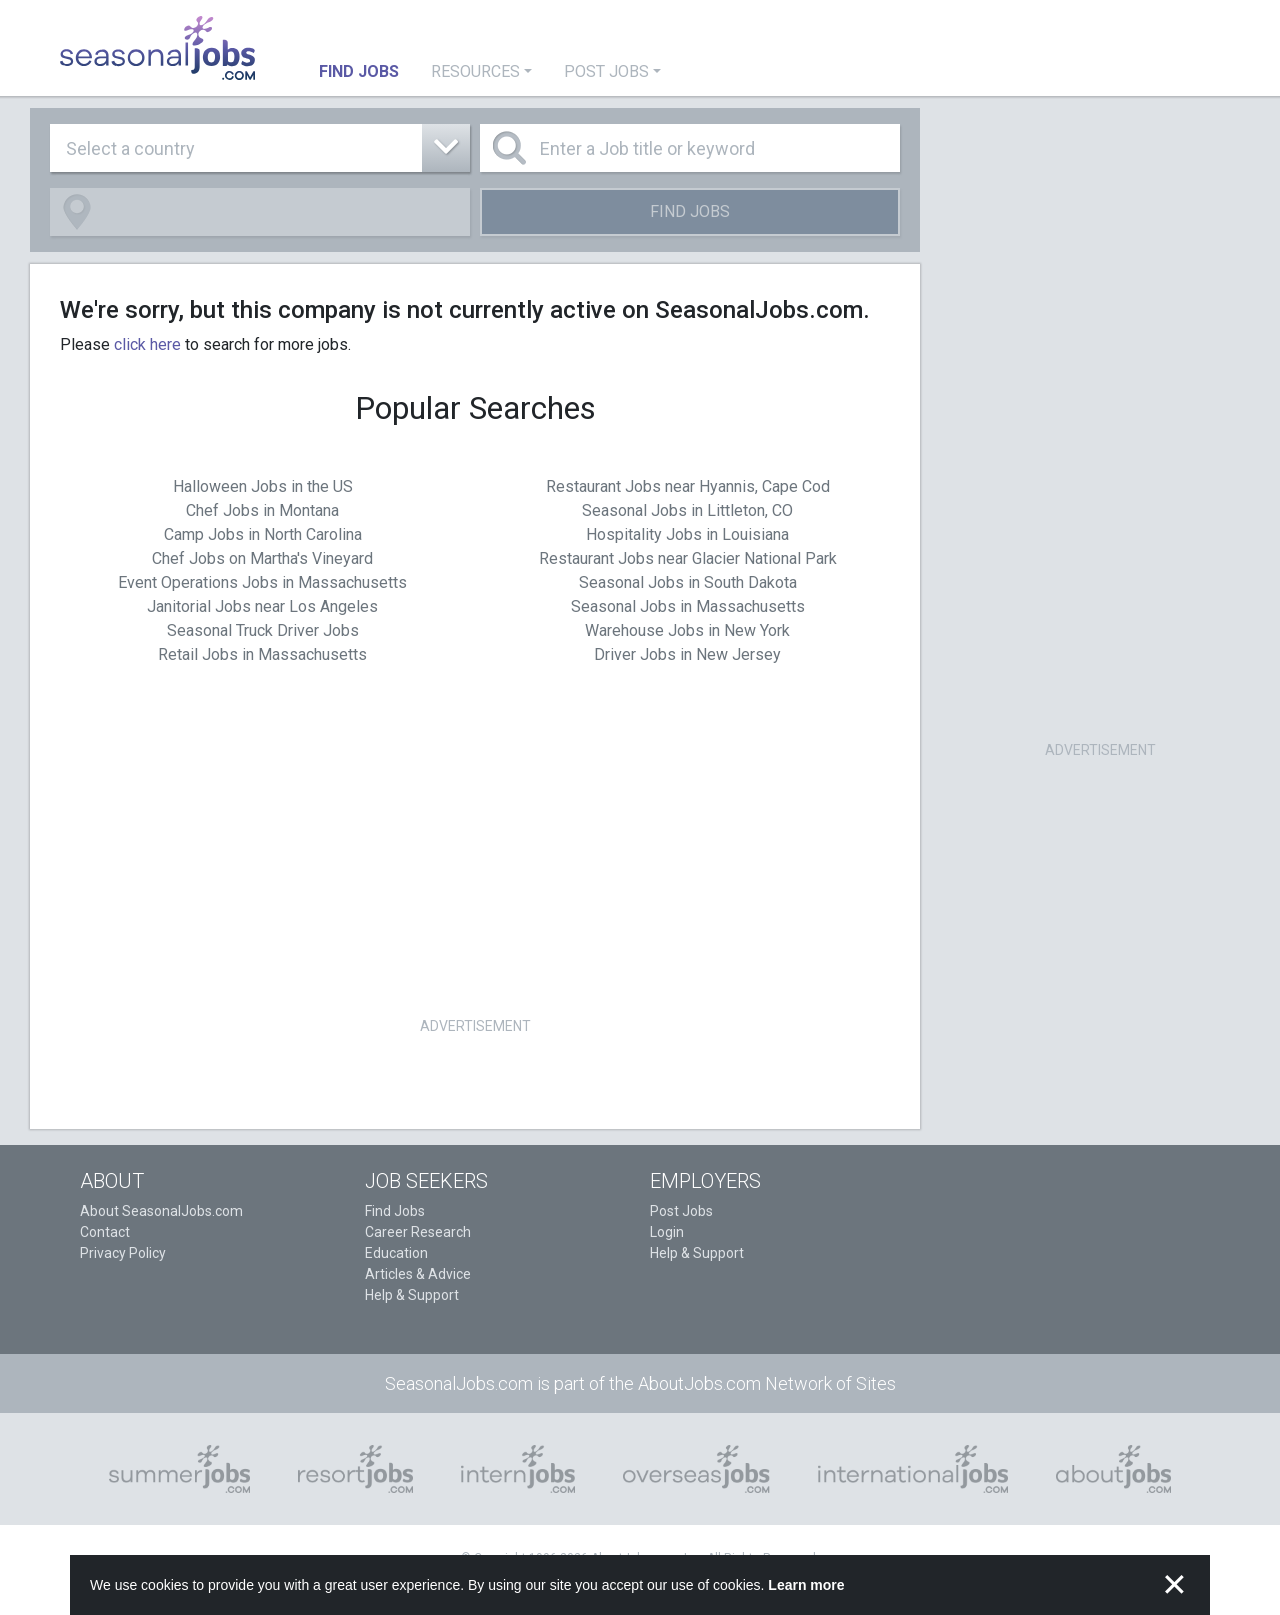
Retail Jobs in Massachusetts (262, 654)
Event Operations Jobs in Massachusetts (262, 582)
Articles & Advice (418, 1274)
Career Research (418, 1232)
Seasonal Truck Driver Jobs (263, 630)
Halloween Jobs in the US (263, 486)
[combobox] (260, 148)
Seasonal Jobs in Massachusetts (688, 606)
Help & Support (412, 1295)
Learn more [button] (806, 1585)
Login (667, 1232)
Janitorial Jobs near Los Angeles (262, 606)
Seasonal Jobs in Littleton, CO (687, 510)
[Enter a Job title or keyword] (690, 148)
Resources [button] (475, 71)
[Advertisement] (475, 872)
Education (396, 1253)
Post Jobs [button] (606, 71)
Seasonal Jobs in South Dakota (688, 582)
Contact (105, 1232)
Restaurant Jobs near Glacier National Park (688, 558)
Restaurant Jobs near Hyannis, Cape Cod (688, 486)
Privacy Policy (123, 1253)
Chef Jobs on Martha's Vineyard (262, 558)
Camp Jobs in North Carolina (263, 534)
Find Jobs (690, 211)
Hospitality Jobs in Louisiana (687, 534)
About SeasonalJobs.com (161, 1211)
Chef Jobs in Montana (262, 510)
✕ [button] (1174, 1585)
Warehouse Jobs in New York (687, 630)
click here (147, 344)
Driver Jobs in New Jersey (687, 654)
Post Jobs (681, 1211)
